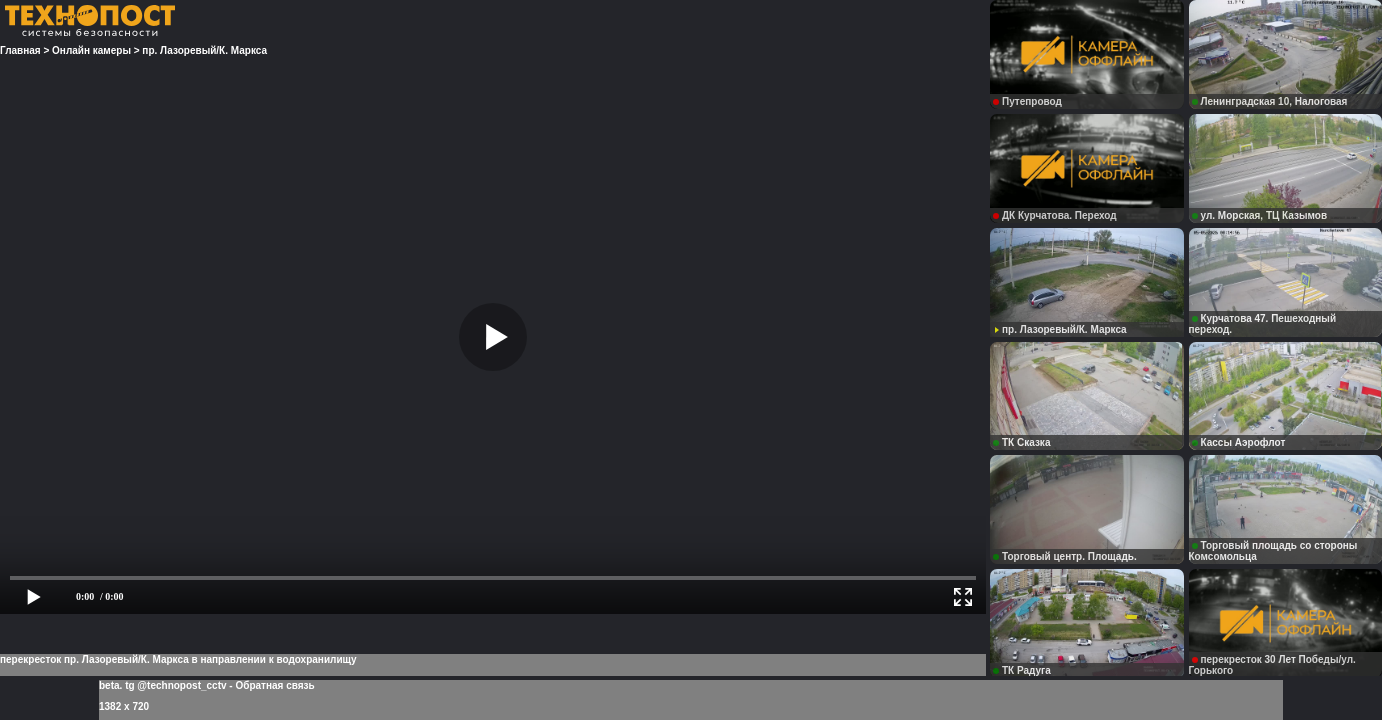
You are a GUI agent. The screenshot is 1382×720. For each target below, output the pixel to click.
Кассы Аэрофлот (1239, 442)
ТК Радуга (1022, 670)
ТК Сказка (1021, 442)
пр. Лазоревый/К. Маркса (1060, 329)
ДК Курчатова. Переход (1055, 215)
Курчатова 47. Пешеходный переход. (1263, 324)
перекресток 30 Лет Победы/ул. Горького (1272, 665)
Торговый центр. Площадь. (1065, 556)
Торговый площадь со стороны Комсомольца (1273, 551)
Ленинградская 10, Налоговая (1270, 101)
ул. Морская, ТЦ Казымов (1260, 215)
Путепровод (1027, 101)
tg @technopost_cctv (175, 685)
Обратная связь (274, 685)
